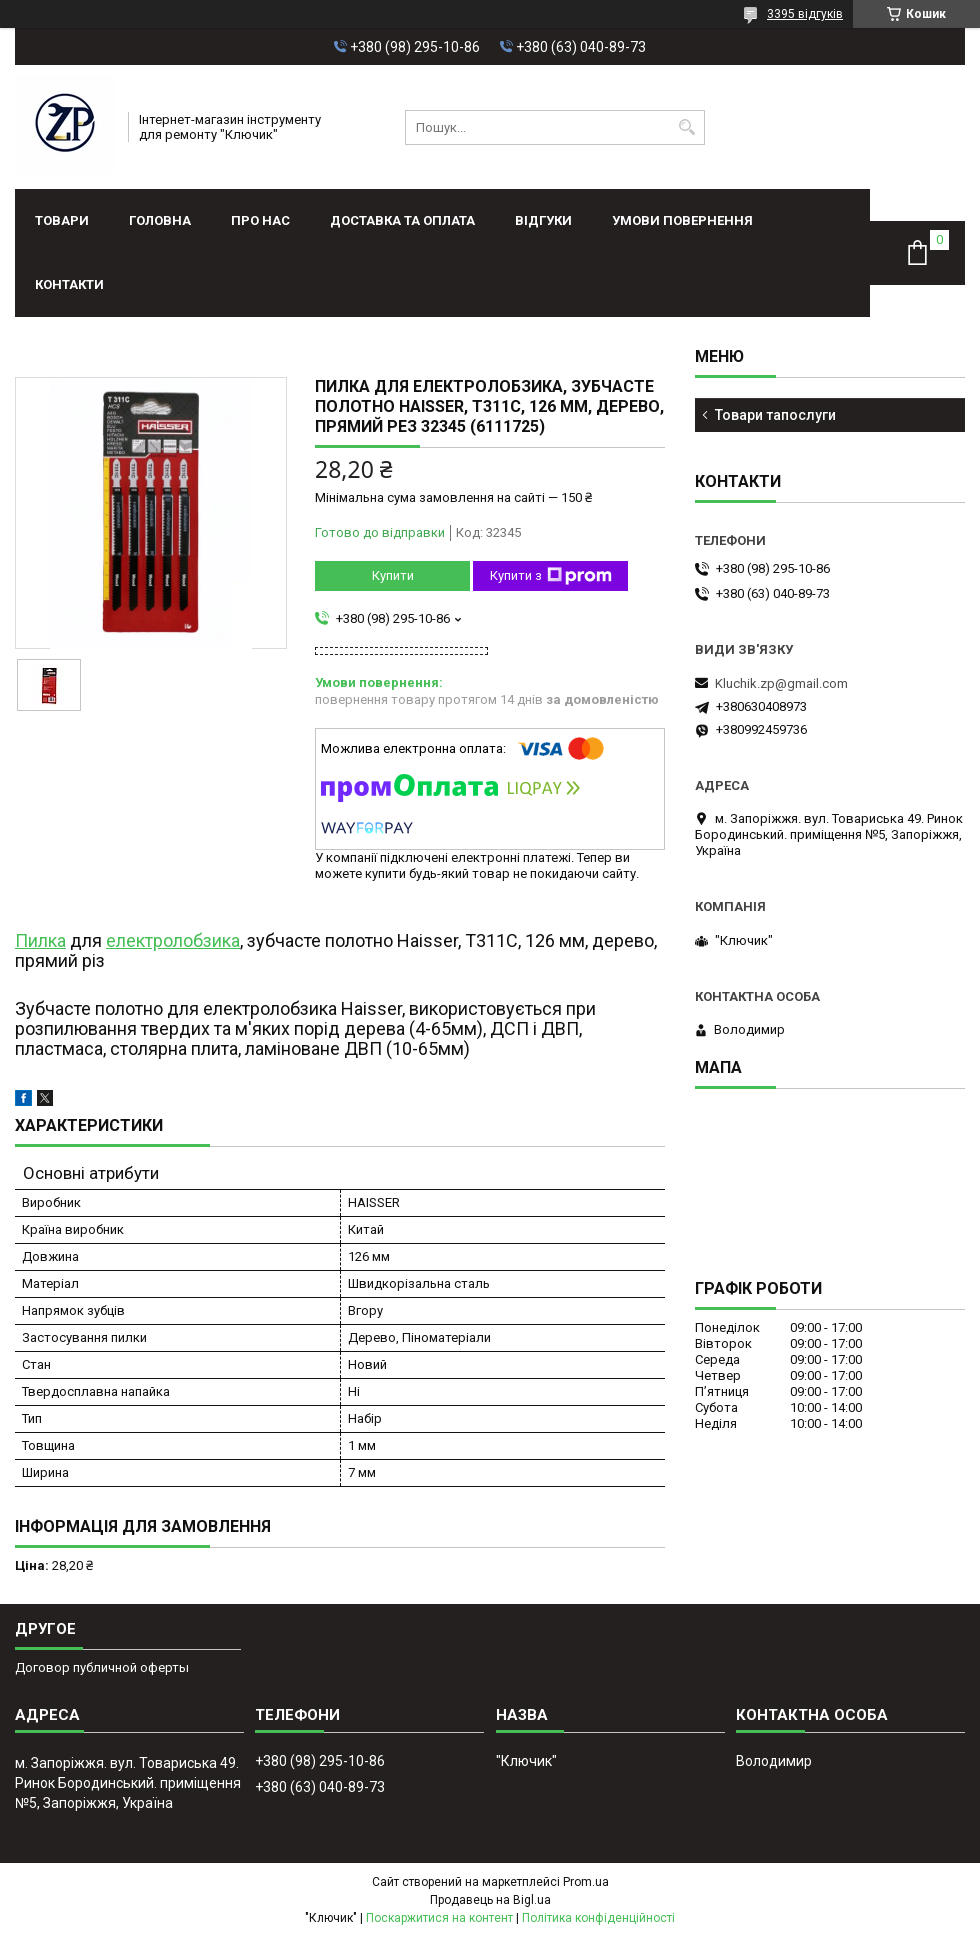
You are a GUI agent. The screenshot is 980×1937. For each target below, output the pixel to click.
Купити (393, 575)
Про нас (260, 220)
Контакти (69, 284)
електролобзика (173, 940)
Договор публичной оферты (102, 1667)
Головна (160, 220)
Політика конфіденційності (598, 1918)
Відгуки (543, 220)
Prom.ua (586, 1882)
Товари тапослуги (775, 415)
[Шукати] (687, 127)
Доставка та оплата (402, 220)
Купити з (551, 576)
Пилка (40, 940)
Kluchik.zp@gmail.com (781, 683)
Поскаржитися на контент (439, 1918)
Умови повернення (682, 220)
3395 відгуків (805, 14)
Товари (62, 220)
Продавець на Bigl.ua (490, 1900)
